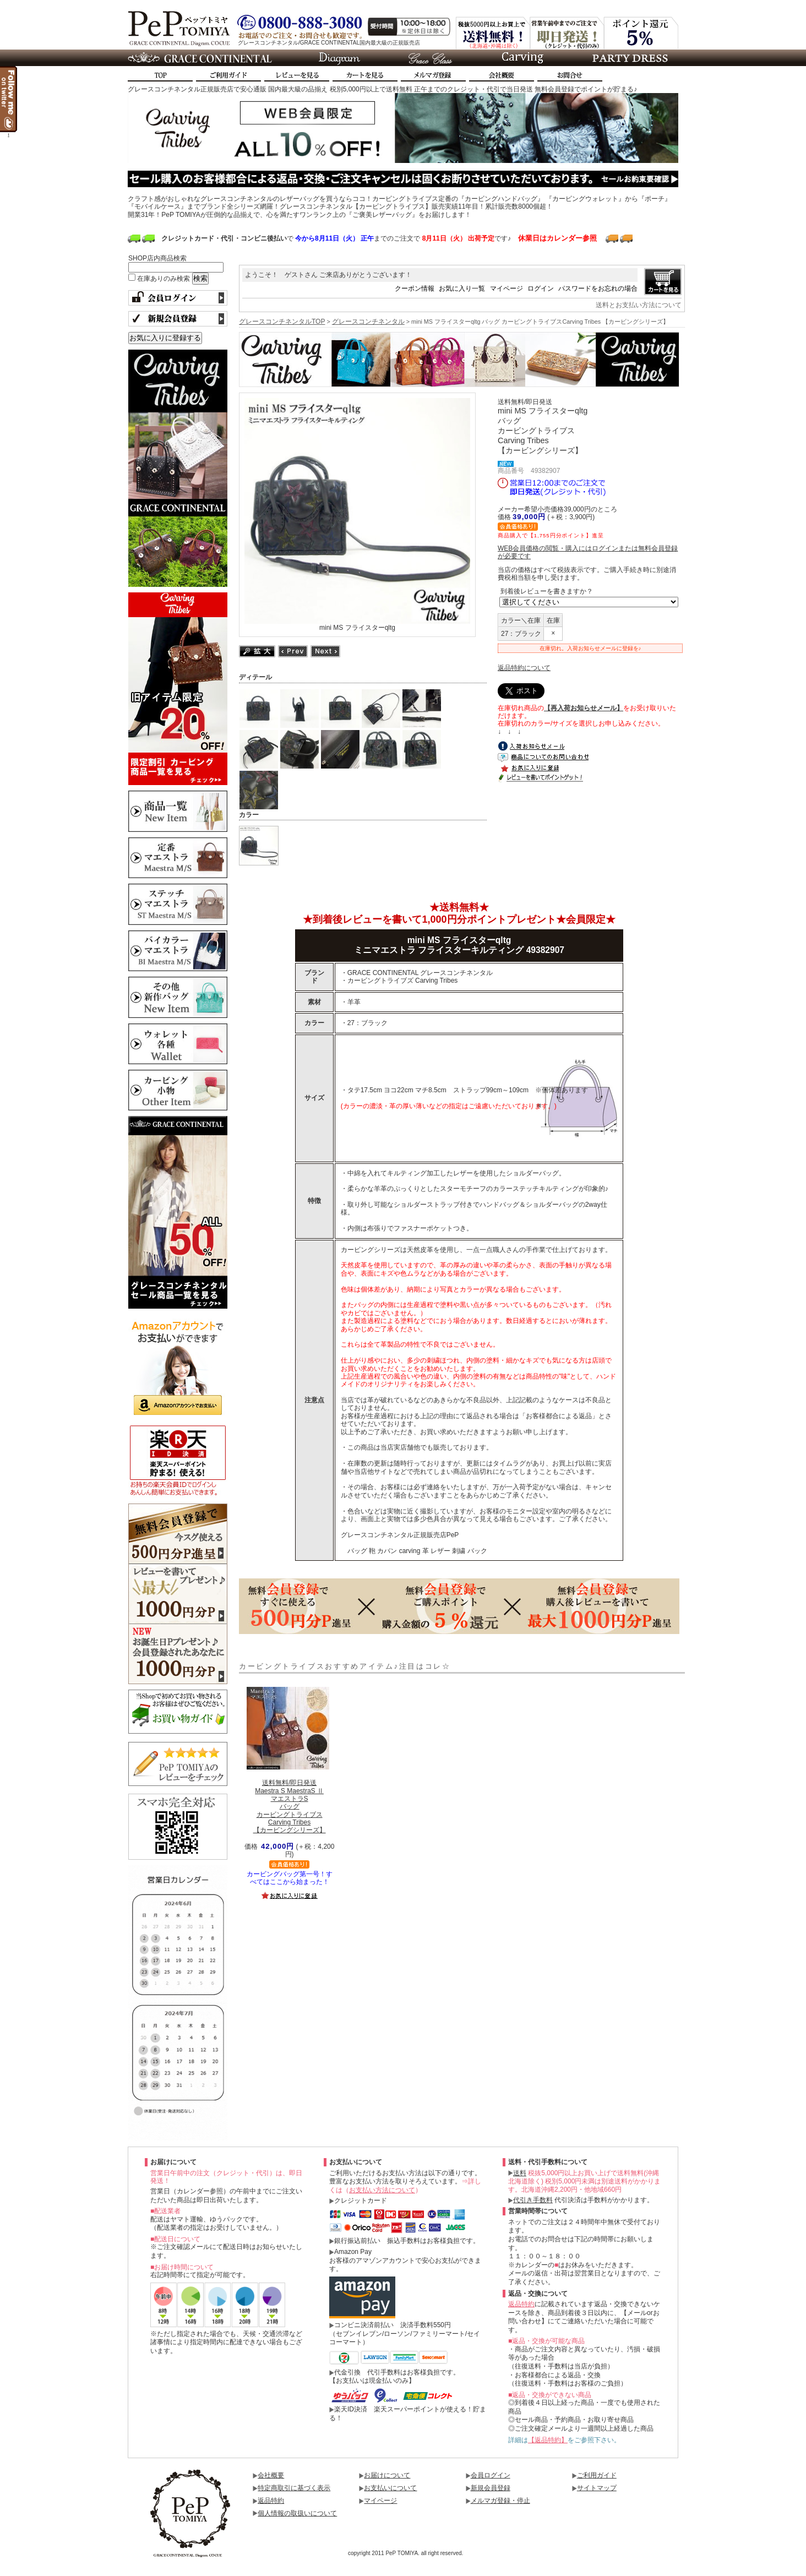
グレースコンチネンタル (368, 321)
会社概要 (271, 2475)
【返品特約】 (548, 2440)
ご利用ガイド (597, 2475)
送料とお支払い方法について (639, 305)
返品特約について (524, 668)
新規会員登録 (490, 2488)
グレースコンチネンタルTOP (282, 321)
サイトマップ (597, 2488)
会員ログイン (490, 2475)
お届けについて (387, 2475)
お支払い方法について (382, 2190)
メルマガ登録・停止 (500, 2500)
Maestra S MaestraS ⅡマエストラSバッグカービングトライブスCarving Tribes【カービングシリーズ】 (289, 1806)
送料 (519, 2173)
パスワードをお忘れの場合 (598, 288)
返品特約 (521, 2304)
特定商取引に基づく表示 (294, 2488)
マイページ (506, 288)
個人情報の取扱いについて (297, 2513)
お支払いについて (390, 2488)
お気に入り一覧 (462, 288)
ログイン (540, 288)
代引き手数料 (533, 2200)
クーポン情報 (414, 288)
